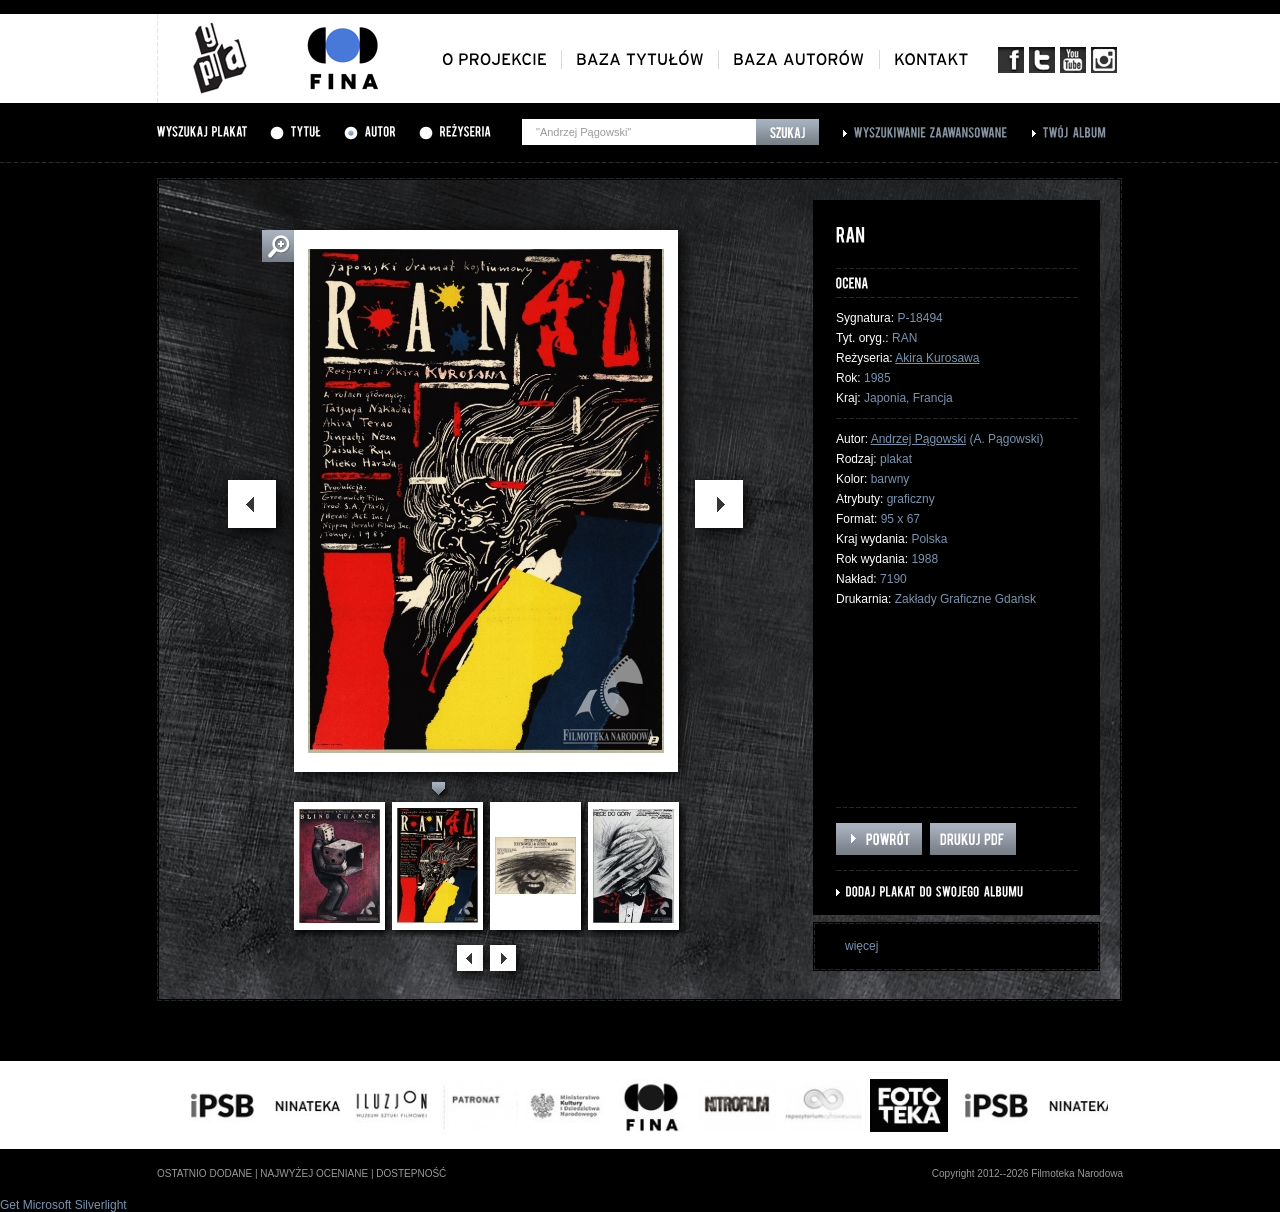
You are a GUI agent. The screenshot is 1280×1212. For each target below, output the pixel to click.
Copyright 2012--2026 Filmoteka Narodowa (1027, 1173)
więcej (861, 946)
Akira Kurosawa (937, 358)
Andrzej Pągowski (918, 439)
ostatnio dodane (204, 1173)
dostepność (411, 1173)
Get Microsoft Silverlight (63, 1205)
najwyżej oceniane (314, 1173)
